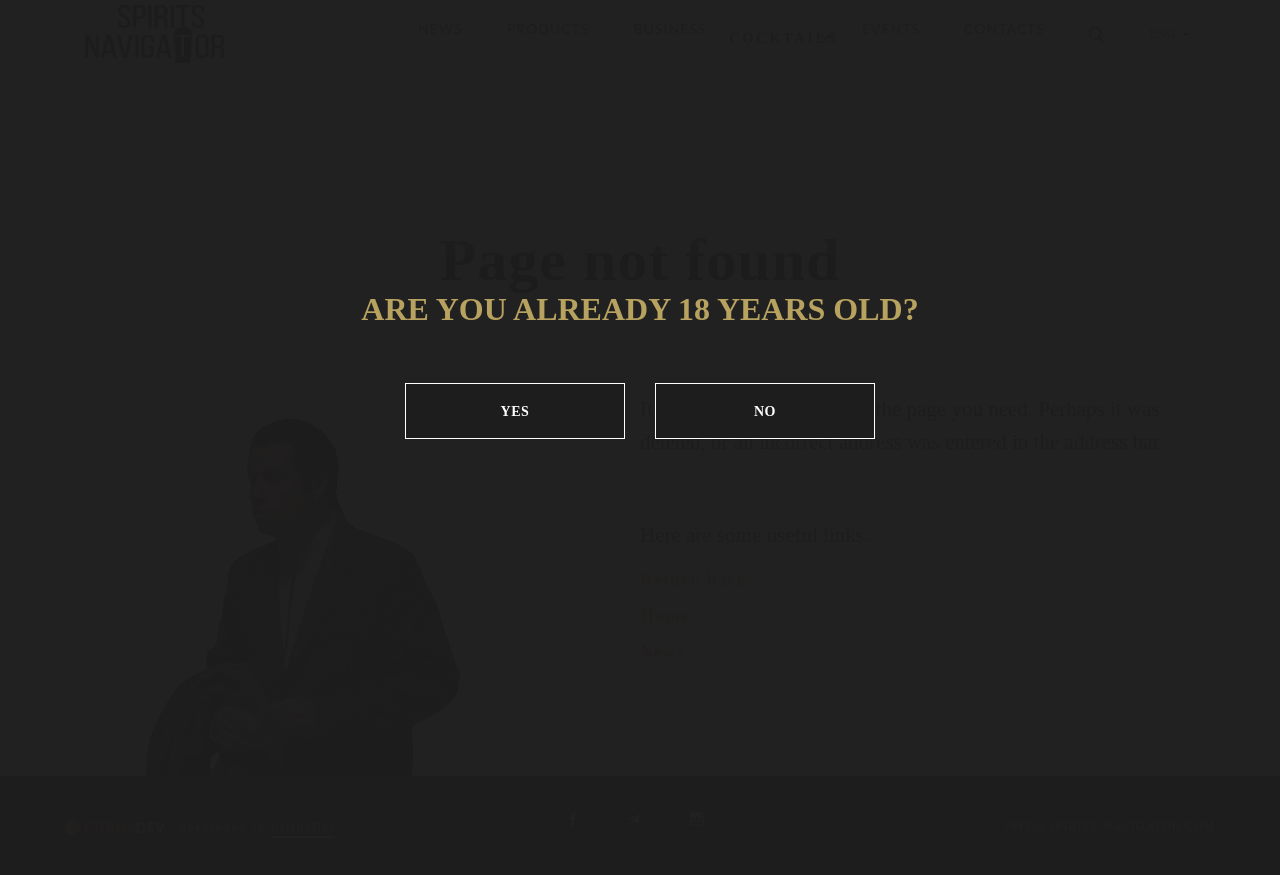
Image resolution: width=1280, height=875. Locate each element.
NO (765, 411)
